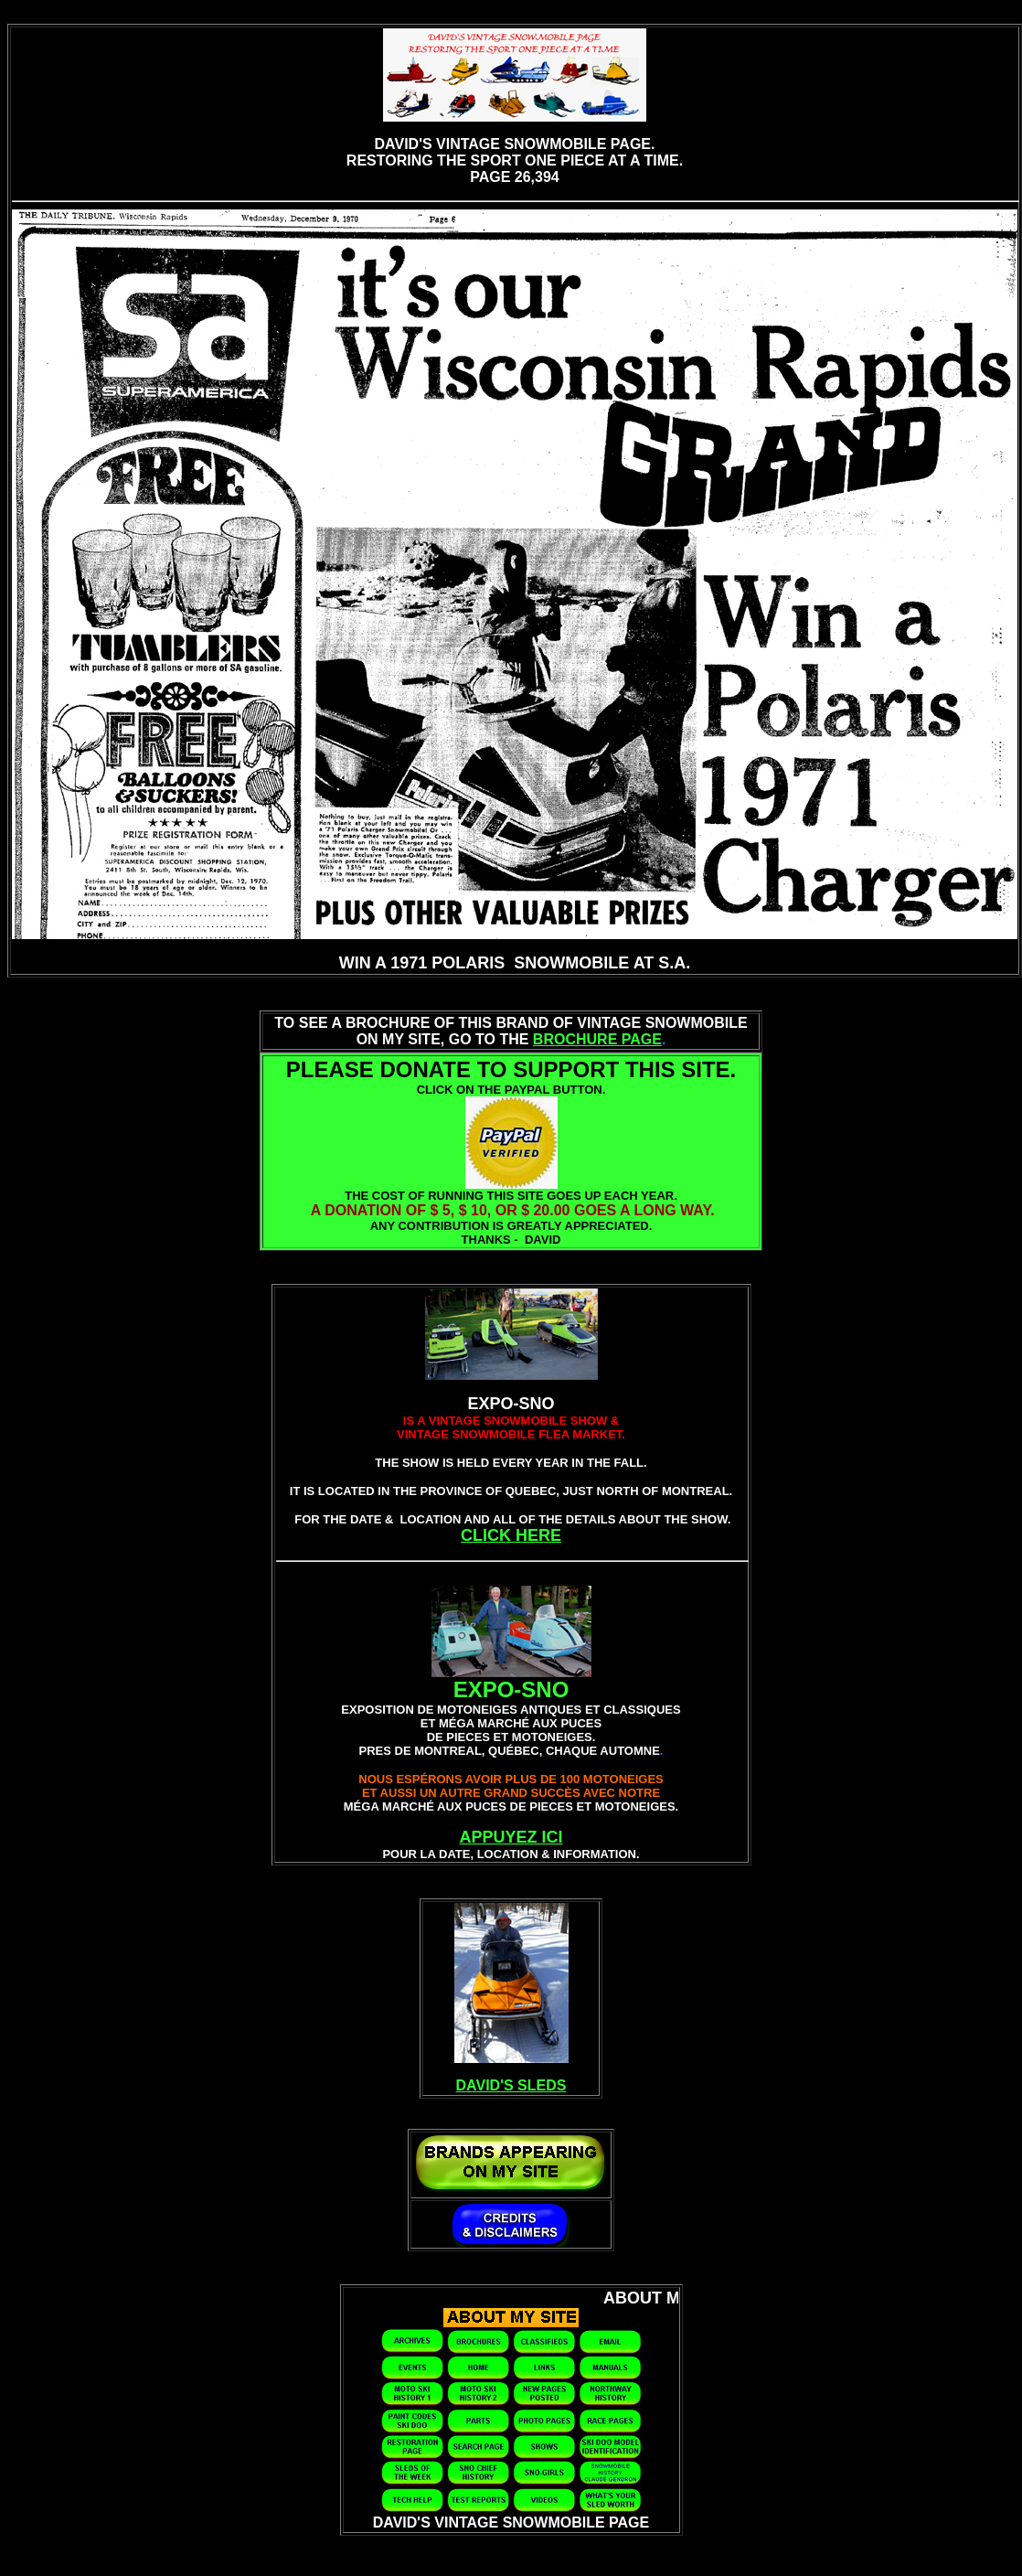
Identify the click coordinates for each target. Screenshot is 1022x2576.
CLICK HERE (511, 1535)
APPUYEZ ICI (510, 1837)
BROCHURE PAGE (597, 1039)
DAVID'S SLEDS (511, 2085)
